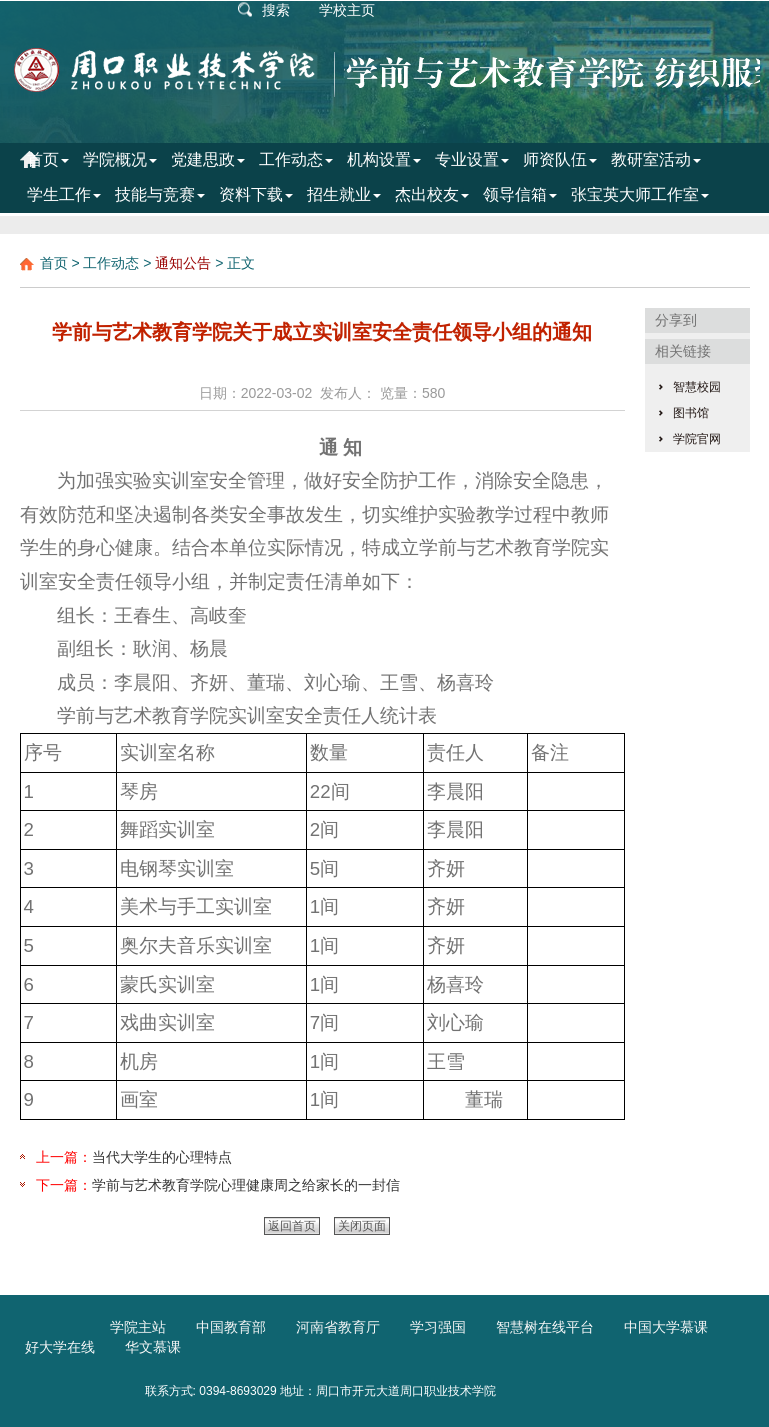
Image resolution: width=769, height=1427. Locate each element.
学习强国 (438, 1327)
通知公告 (183, 263)
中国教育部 (231, 1327)
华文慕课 (153, 1347)
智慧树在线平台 (545, 1327)
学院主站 (138, 1327)
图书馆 (691, 413)
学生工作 (64, 194)
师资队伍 (560, 159)
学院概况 (120, 159)
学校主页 (347, 10)
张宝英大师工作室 (640, 194)
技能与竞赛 (160, 194)
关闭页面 (362, 1226)
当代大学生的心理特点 (162, 1157)
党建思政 (208, 159)
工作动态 (296, 159)
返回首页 (292, 1226)
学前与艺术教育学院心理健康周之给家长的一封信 (246, 1185)
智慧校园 (697, 387)
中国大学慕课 (666, 1327)
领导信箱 (520, 194)
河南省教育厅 (338, 1327)
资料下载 (256, 194)
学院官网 (697, 439)
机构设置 (384, 159)
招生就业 (344, 194)
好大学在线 (60, 1347)
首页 (48, 159)
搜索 (276, 10)
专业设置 (472, 159)
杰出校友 (432, 194)
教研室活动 (656, 159)
